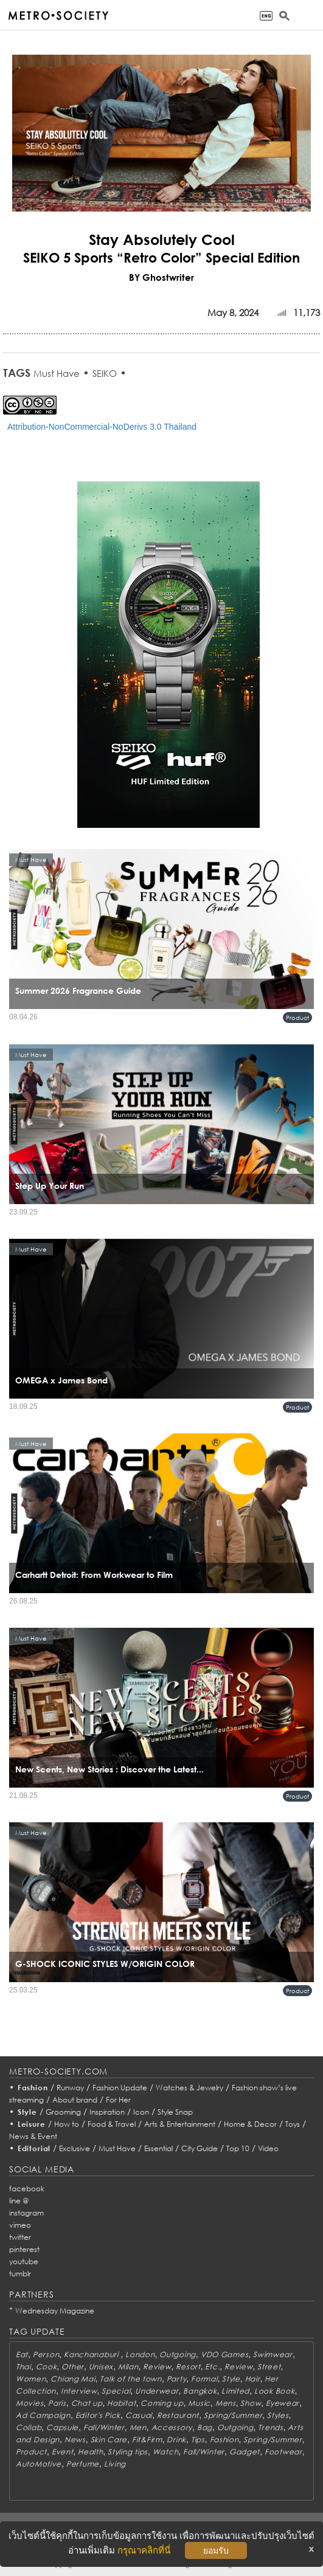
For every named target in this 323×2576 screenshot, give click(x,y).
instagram (26, 2212)
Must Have (56, 373)
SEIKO (104, 373)
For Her (118, 2099)
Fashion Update (119, 2087)
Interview (79, 2390)
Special (116, 2390)
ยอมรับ (216, 2550)
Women (31, 2378)
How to (66, 2124)
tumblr (20, 2273)
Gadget (244, 2451)
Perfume (82, 2463)
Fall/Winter (104, 2427)
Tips (198, 2439)
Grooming (63, 2111)
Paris (57, 2403)
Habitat (121, 2403)
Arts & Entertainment (179, 2124)
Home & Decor (250, 2124)
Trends (270, 2427)
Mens (225, 2403)
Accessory (171, 2427)
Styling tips (128, 2451)
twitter (20, 2237)
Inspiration (107, 2111)
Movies (29, 2403)
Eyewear (282, 2403)
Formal (204, 2378)
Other (72, 2366)
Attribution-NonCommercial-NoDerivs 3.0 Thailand (101, 427)
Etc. (212, 2366)
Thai (23, 2366)
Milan (128, 2366)
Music (199, 2403)
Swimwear (273, 2354)
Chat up (87, 2403)
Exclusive (74, 2148)
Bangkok (200, 2390)
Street (268, 2366)
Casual (138, 2415)
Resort (188, 2366)
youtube (23, 2261)
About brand (74, 2099)
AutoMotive (38, 2463)
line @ (19, 2200)
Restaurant (178, 2415)
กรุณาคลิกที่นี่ (143, 2550)
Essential (158, 2148)
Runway (70, 2087)
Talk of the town (131, 2378)
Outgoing (177, 2354)
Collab (28, 2427)
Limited (235, 2390)
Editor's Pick (97, 2415)
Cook (46, 2366)
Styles (277, 2415)
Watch (166, 2451)
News (75, 2439)
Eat (22, 2354)
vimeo (20, 2225)
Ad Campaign (43, 2415)
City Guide (199, 2148)
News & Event (33, 2136)
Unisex (101, 2366)
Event (63, 2451)
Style (27, 2111)
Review (157, 2366)
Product (297, 1017)
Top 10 (237, 2148)
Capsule (62, 2427)
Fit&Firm (147, 2439)
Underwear (156, 2390)
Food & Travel (112, 2124)
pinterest (24, 2249)
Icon (141, 2111)
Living (115, 2463)
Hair (252, 2378)
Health (90, 2451)
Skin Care (109, 2439)
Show (250, 2403)
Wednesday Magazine (54, 2310)
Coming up (162, 2403)
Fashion (33, 2087)
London (140, 2354)
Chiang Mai (72, 2378)
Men (138, 2427)
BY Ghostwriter (161, 277)
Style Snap (175, 2111)
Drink (176, 2439)
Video (268, 2148)
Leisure (32, 2124)
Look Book (274, 2390)
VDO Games (224, 2354)
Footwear (283, 2451)
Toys (292, 2124)
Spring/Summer (233, 2415)
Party (177, 2378)
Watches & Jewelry (189, 2087)
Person (46, 2354)
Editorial (34, 2148)
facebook (26, 2188)
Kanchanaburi (92, 2354)
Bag (204, 2427)
